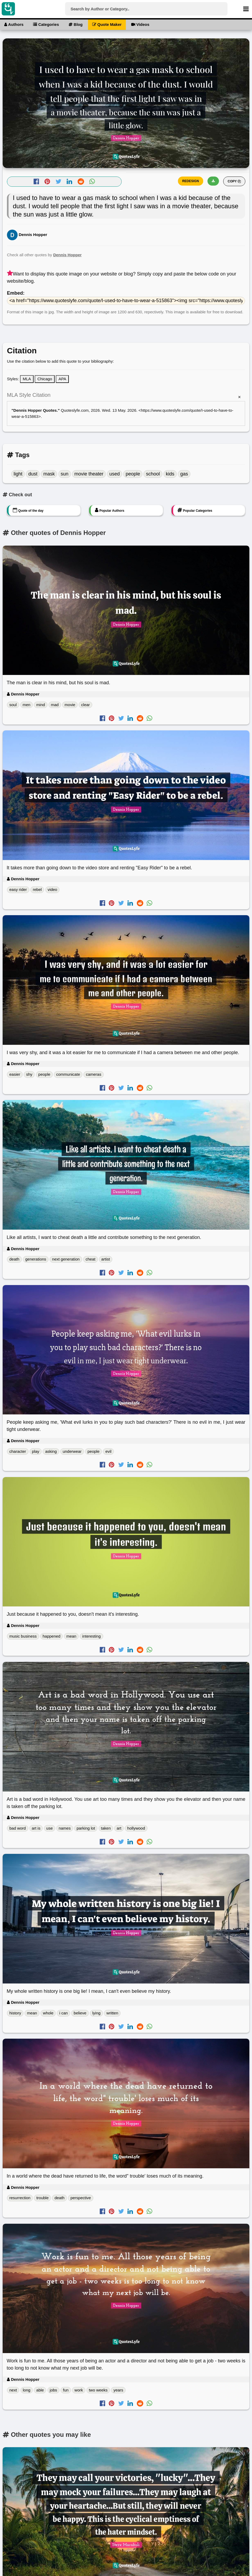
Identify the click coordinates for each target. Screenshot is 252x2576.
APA (62, 379)
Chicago (44, 379)
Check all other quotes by (44, 255)
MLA (27, 379)
